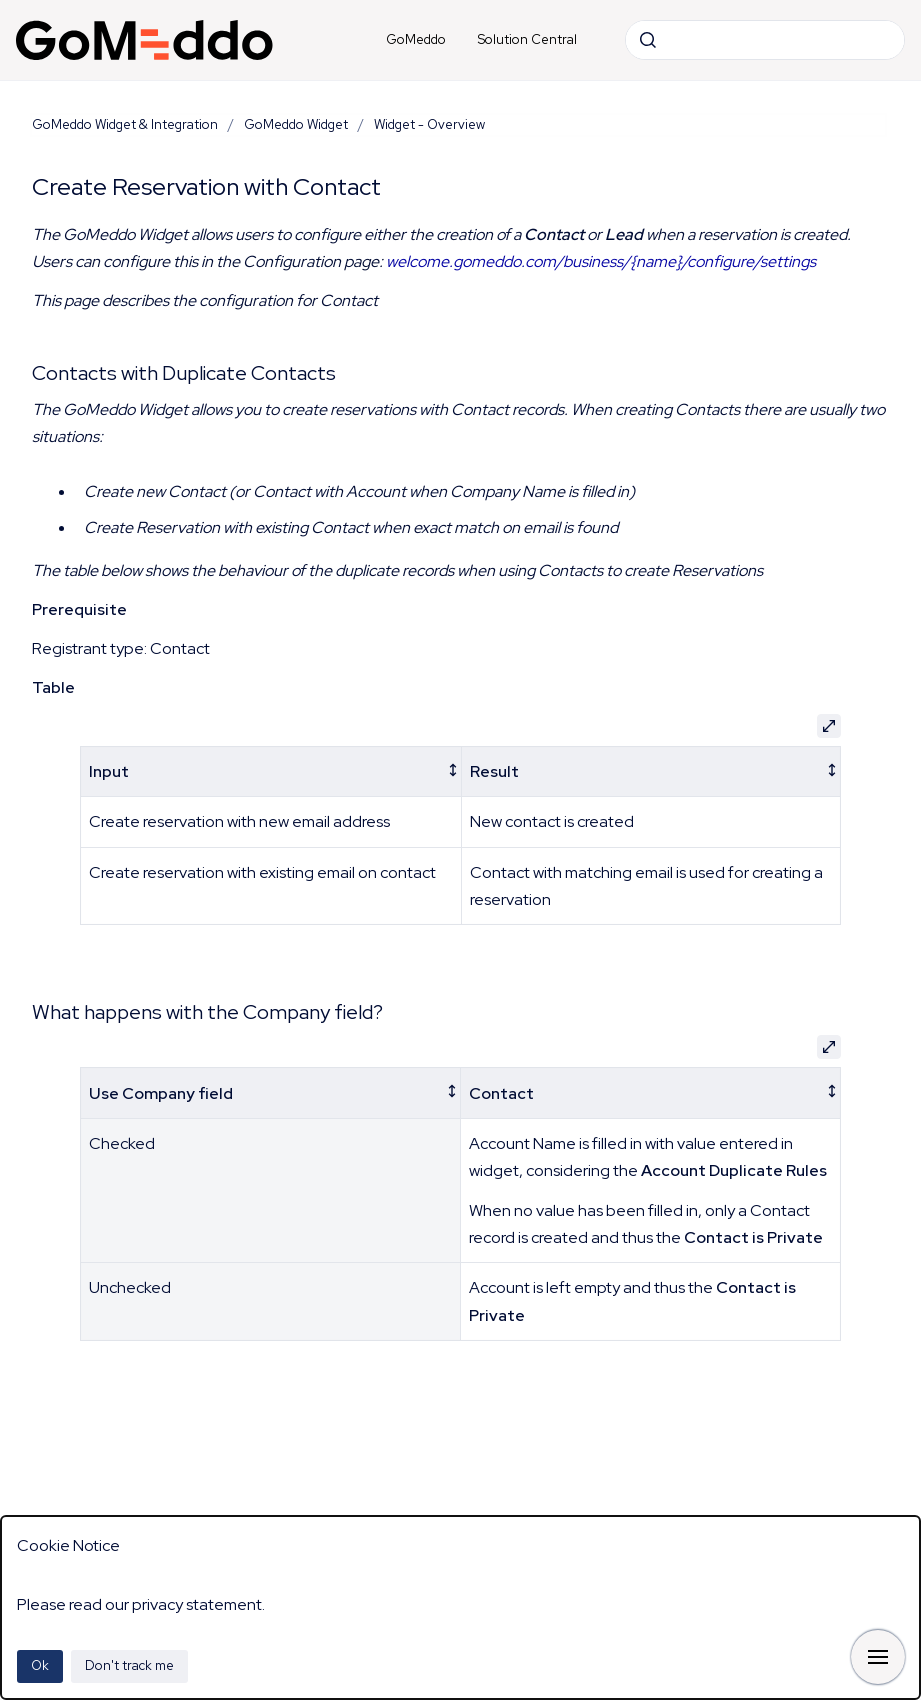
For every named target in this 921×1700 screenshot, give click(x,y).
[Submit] (648, 40)
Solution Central (527, 39)
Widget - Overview (429, 124)
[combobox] (765, 40)
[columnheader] (271, 771)
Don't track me (129, 1665)
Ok (40, 1665)
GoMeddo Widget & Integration (125, 124)
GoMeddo (416, 39)
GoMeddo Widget (296, 124)
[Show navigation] (878, 1657)
